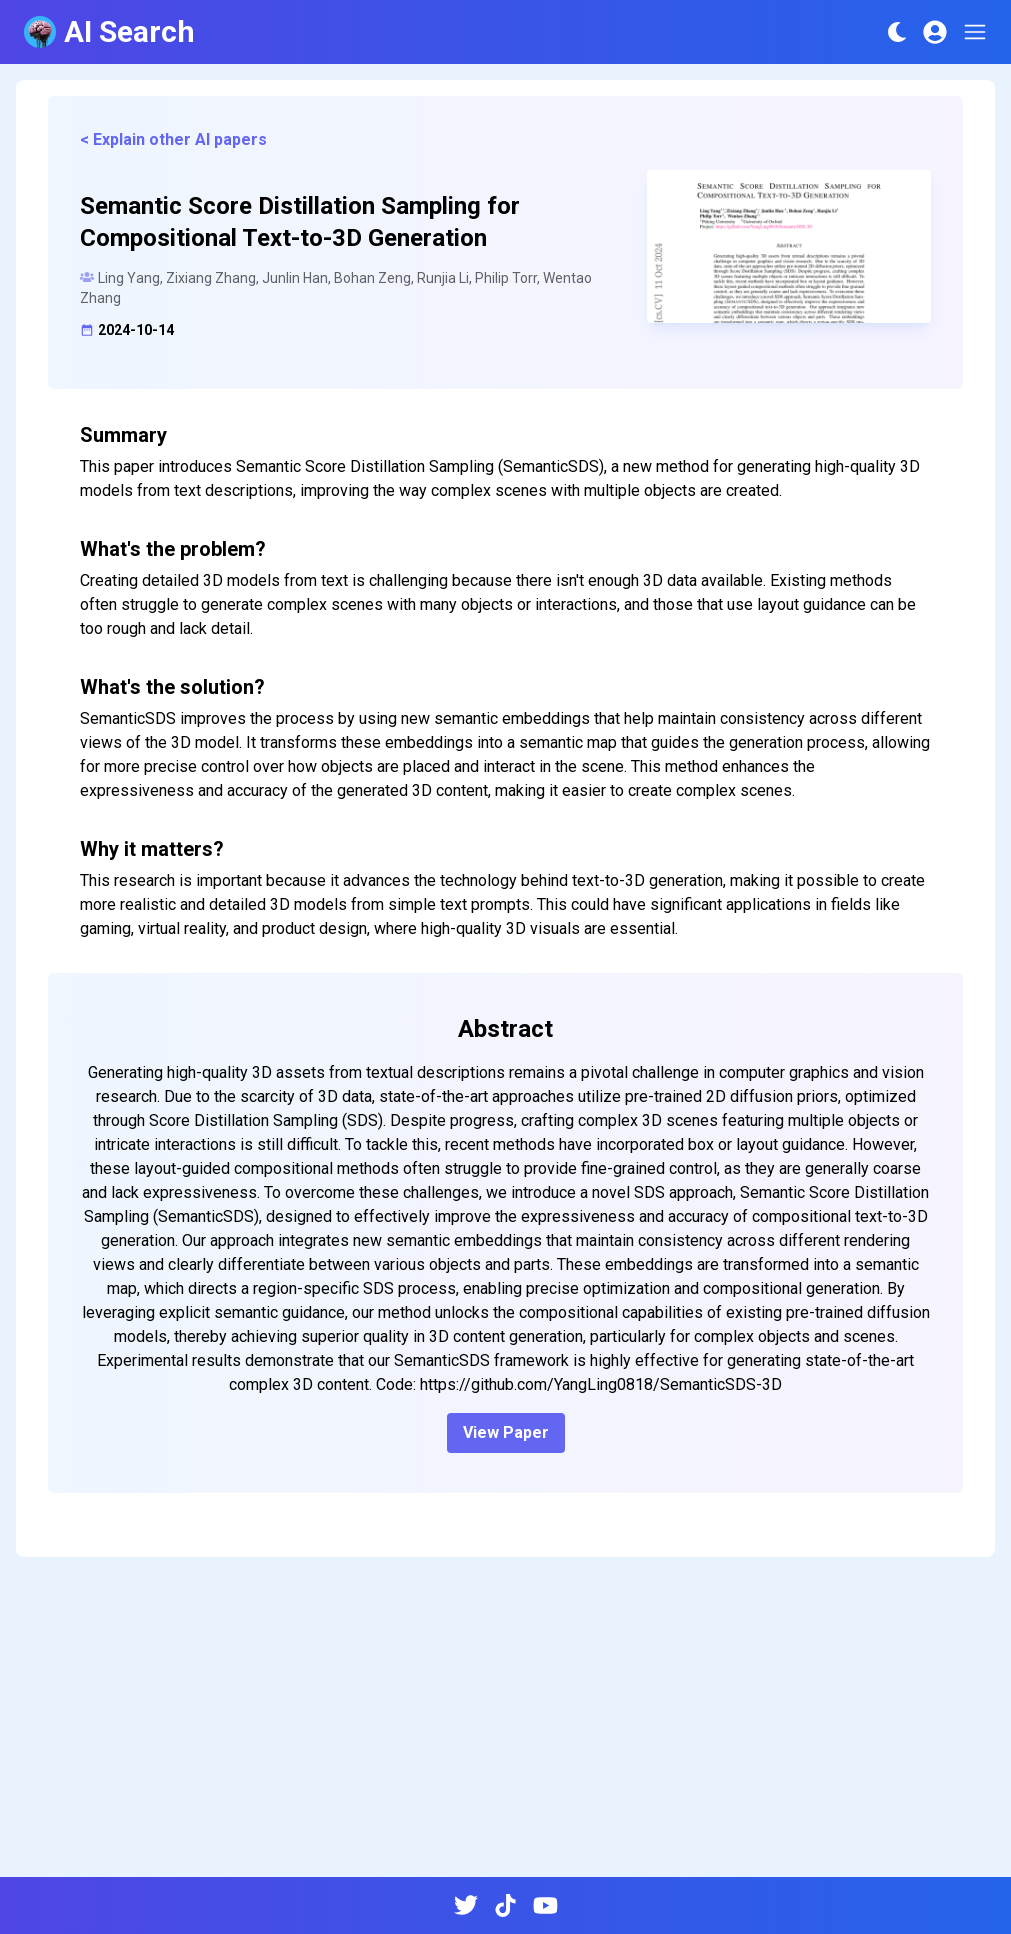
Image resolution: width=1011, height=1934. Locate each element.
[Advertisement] (505, 1725)
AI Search (109, 31)
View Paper (506, 1432)
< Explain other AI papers (173, 139)
